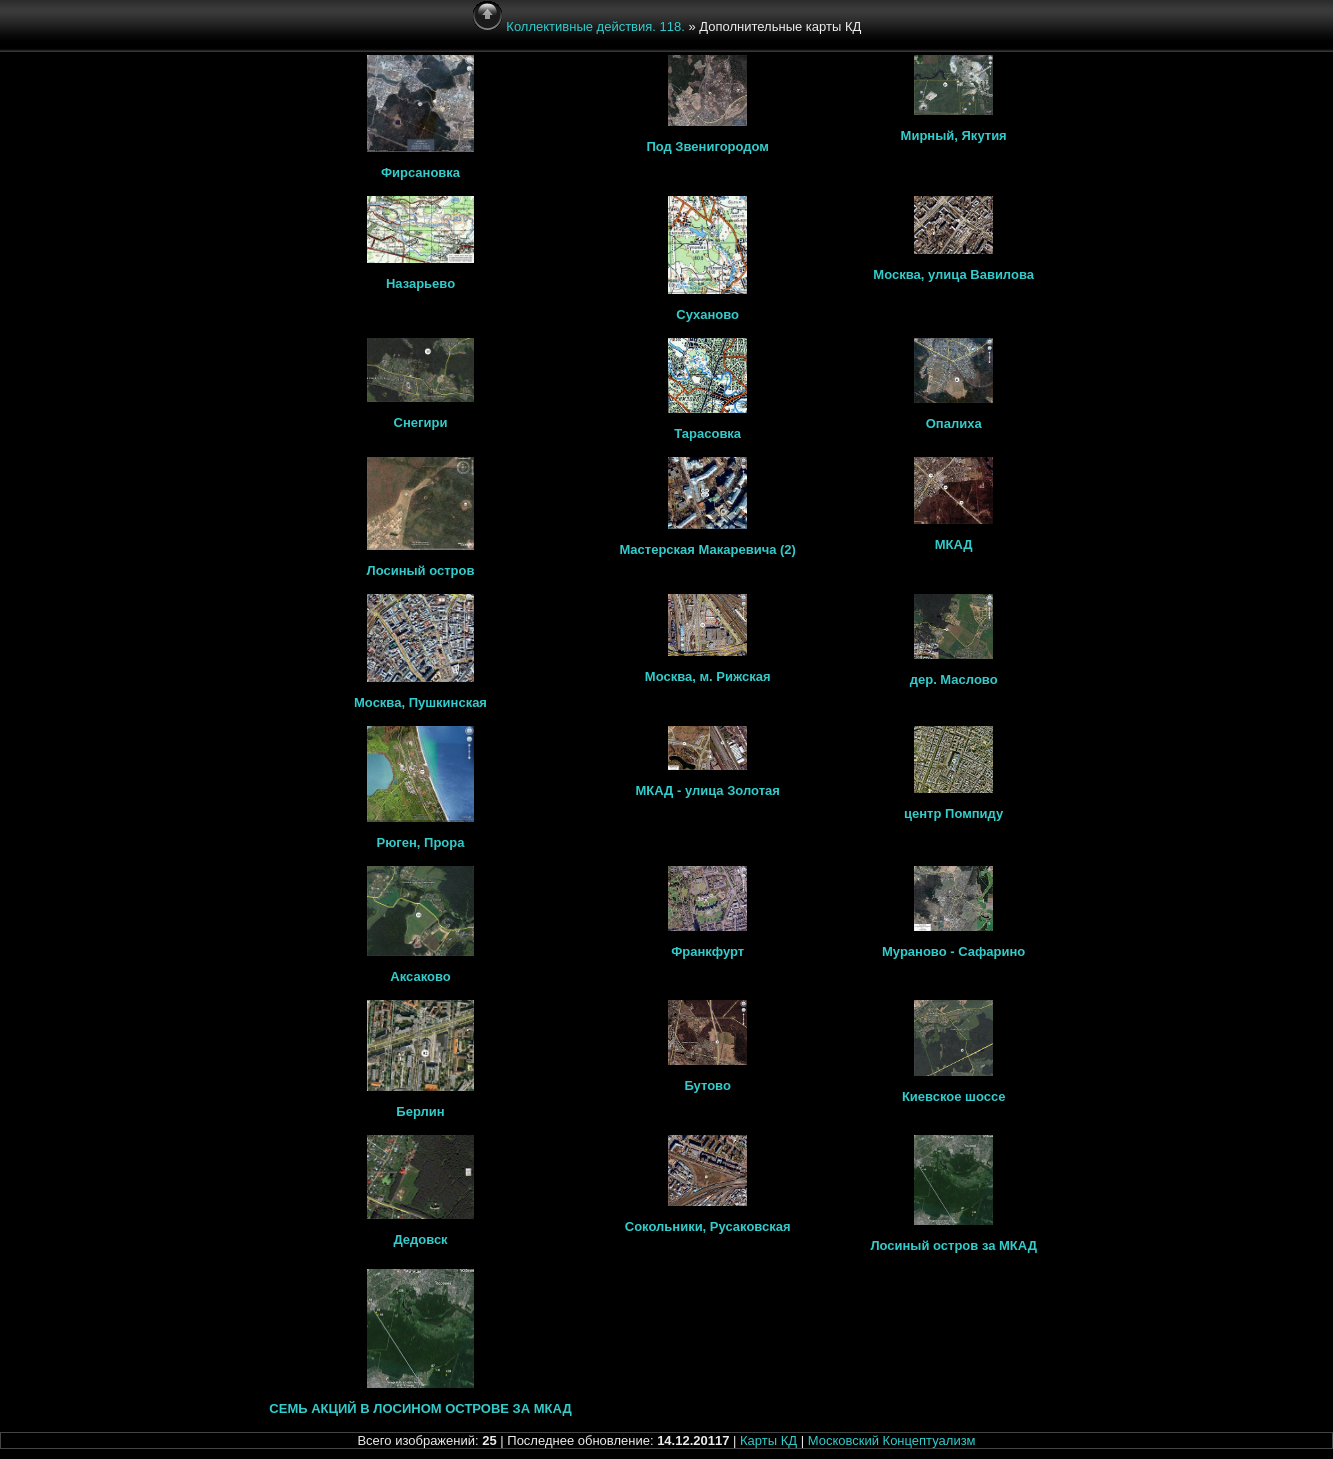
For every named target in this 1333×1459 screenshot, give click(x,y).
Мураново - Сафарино (953, 951)
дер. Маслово (954, 679)
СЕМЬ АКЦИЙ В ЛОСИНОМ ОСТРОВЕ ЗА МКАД (420, 1408)
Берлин (420, 1111)
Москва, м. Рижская (708, 676)
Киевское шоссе (953, 1096)
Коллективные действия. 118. (595, 26)
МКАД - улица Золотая (707, 790)
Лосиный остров (421, 570)
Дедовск (420, 1239)
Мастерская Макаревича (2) (707, 549)
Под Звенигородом (707, 146)
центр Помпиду (953, 813)
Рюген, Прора (421, 842)
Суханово (707, 314)
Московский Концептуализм (892, 1440)
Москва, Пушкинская (420, 702)
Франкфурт (707, 951)
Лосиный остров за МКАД (953, 1245)
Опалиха (954, 423)
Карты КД (768, 1440)
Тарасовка (707, 433)
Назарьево (420, 283)
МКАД (954, 544)
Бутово (707, 1085)
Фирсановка (420, 172)
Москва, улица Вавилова (953, 274)
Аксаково (420, 976)
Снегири (421, 422)
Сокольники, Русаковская (708, 1226)
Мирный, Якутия (954, 135)
